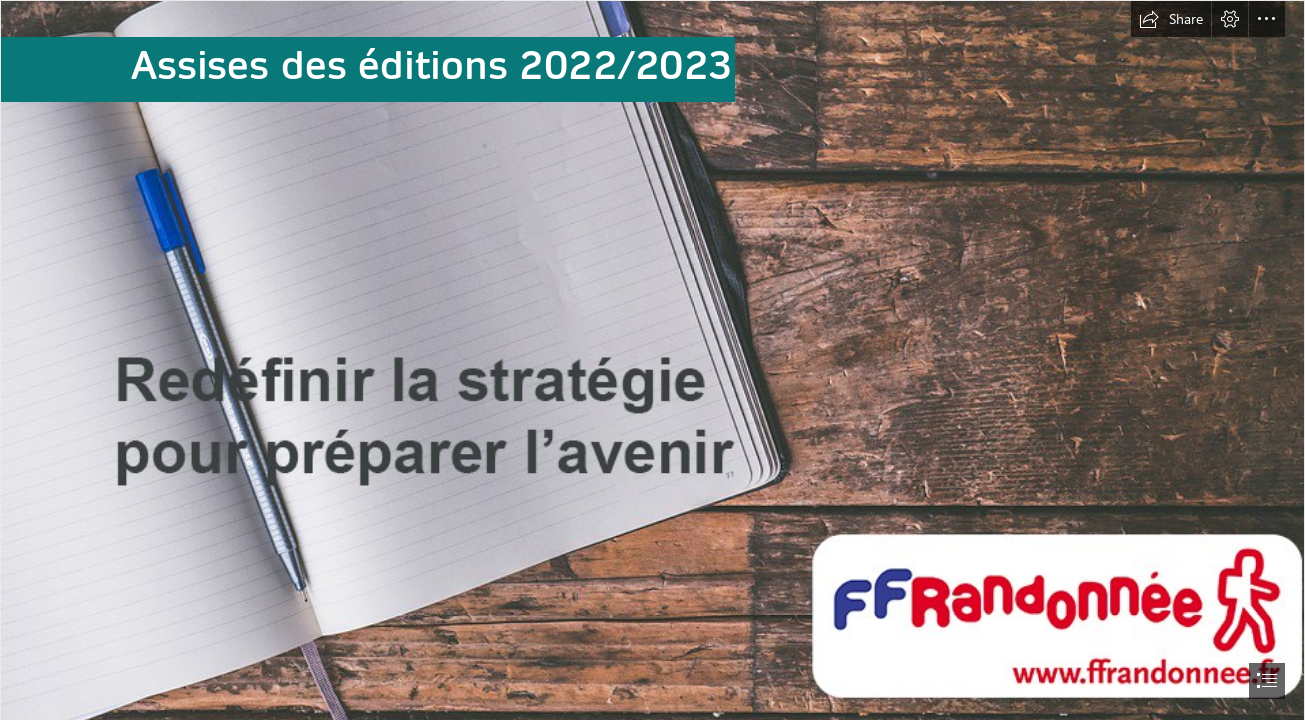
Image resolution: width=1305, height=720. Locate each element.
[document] (652, 360)
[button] (1171, 19)
